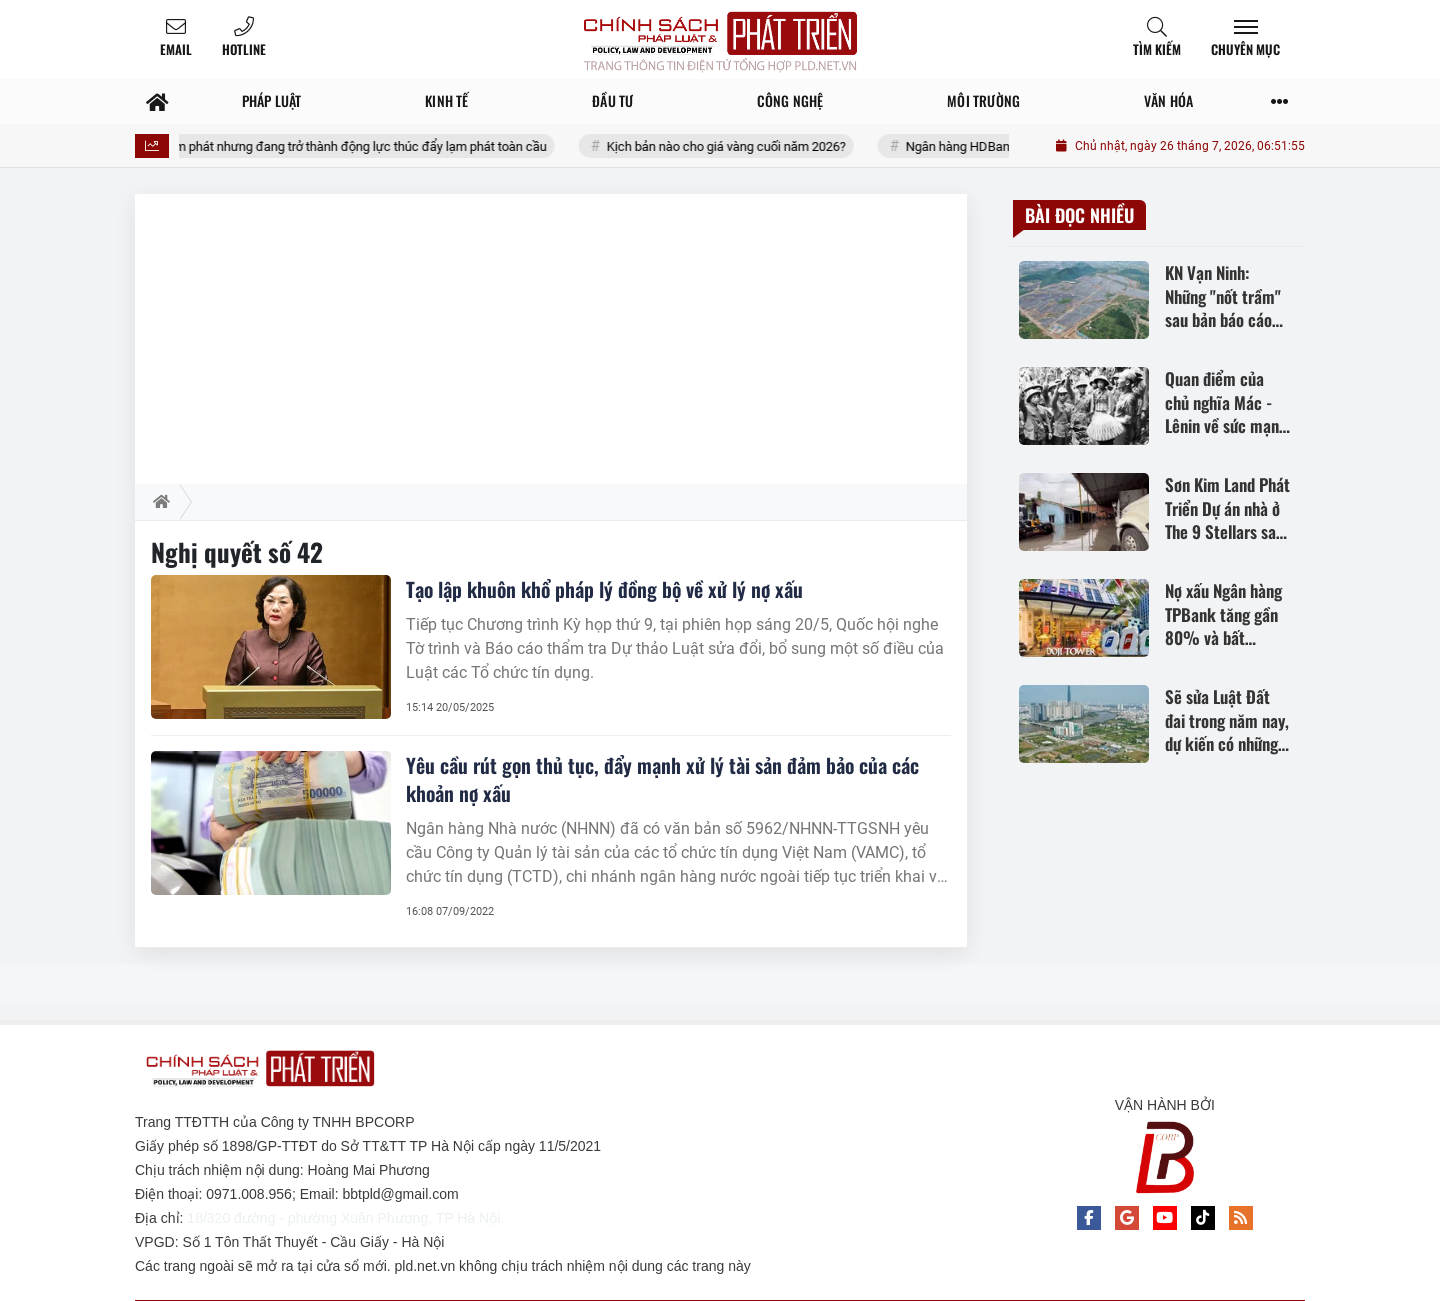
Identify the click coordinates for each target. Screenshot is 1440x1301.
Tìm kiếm (1157, 49)
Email (176, 49)
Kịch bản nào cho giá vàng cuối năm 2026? (741, 146)
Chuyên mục (1245, 49)
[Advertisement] (551, 334)
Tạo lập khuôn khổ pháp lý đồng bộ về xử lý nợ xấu (604, 589)
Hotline (244, 49)
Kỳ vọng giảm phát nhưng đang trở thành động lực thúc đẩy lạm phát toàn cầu (344, 146)
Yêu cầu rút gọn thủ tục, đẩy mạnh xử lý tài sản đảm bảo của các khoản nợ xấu (662, 779)
